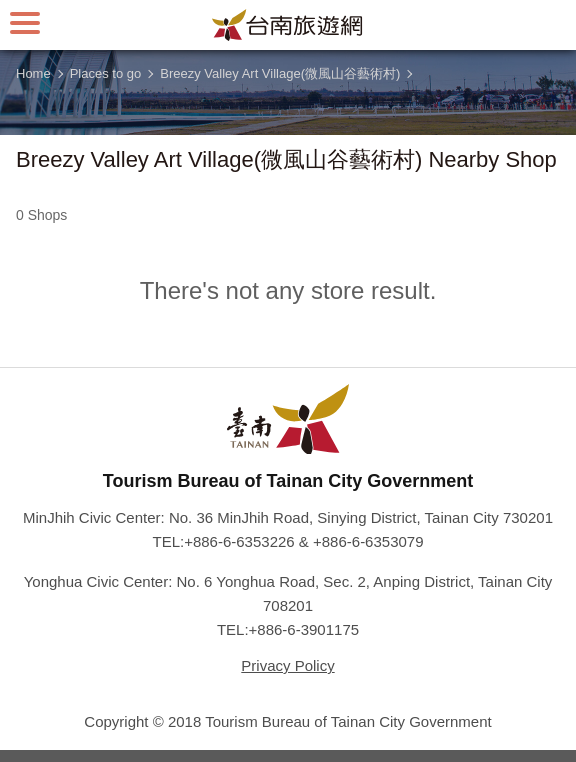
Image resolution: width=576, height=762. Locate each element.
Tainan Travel (288, 25)
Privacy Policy (287, 665)
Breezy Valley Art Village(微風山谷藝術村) (280, 73)
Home (33, 73)
